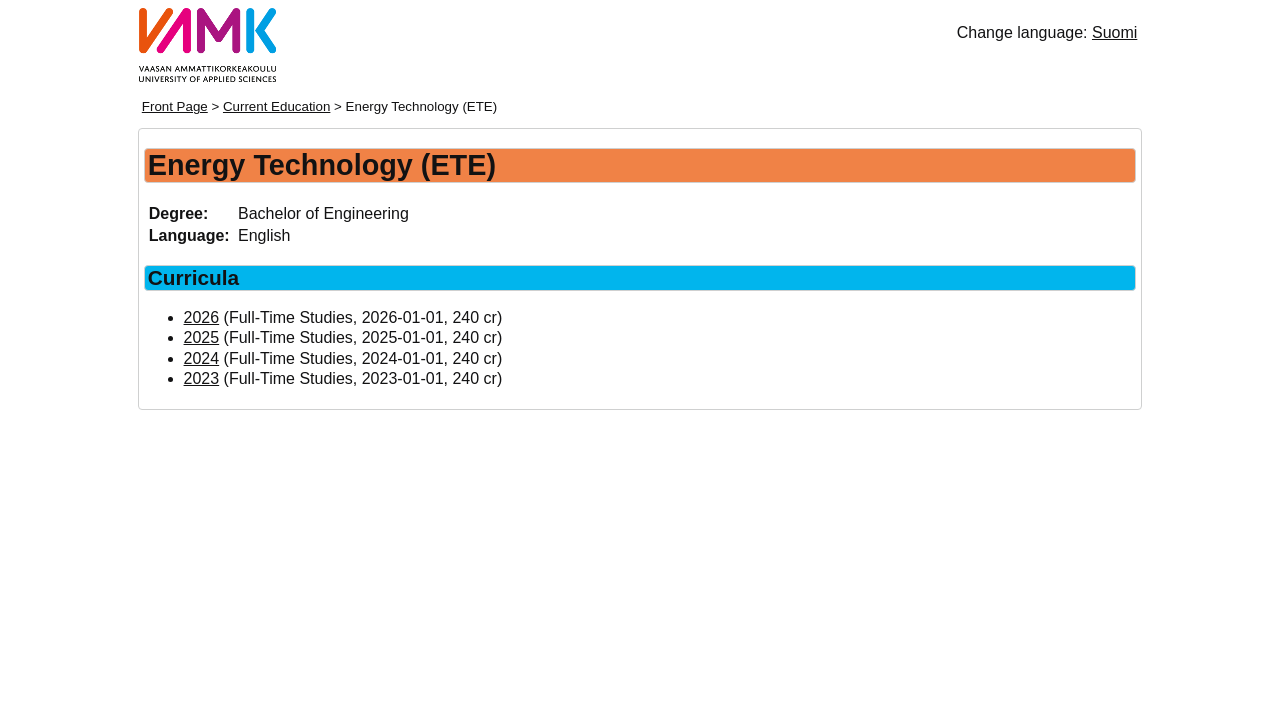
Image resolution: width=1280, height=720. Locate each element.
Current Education (276, 106)
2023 (202, 378)
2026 (202, 317)
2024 (202, 358)
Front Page (175, 106)
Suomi (1114, 32)
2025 (202, 337)
